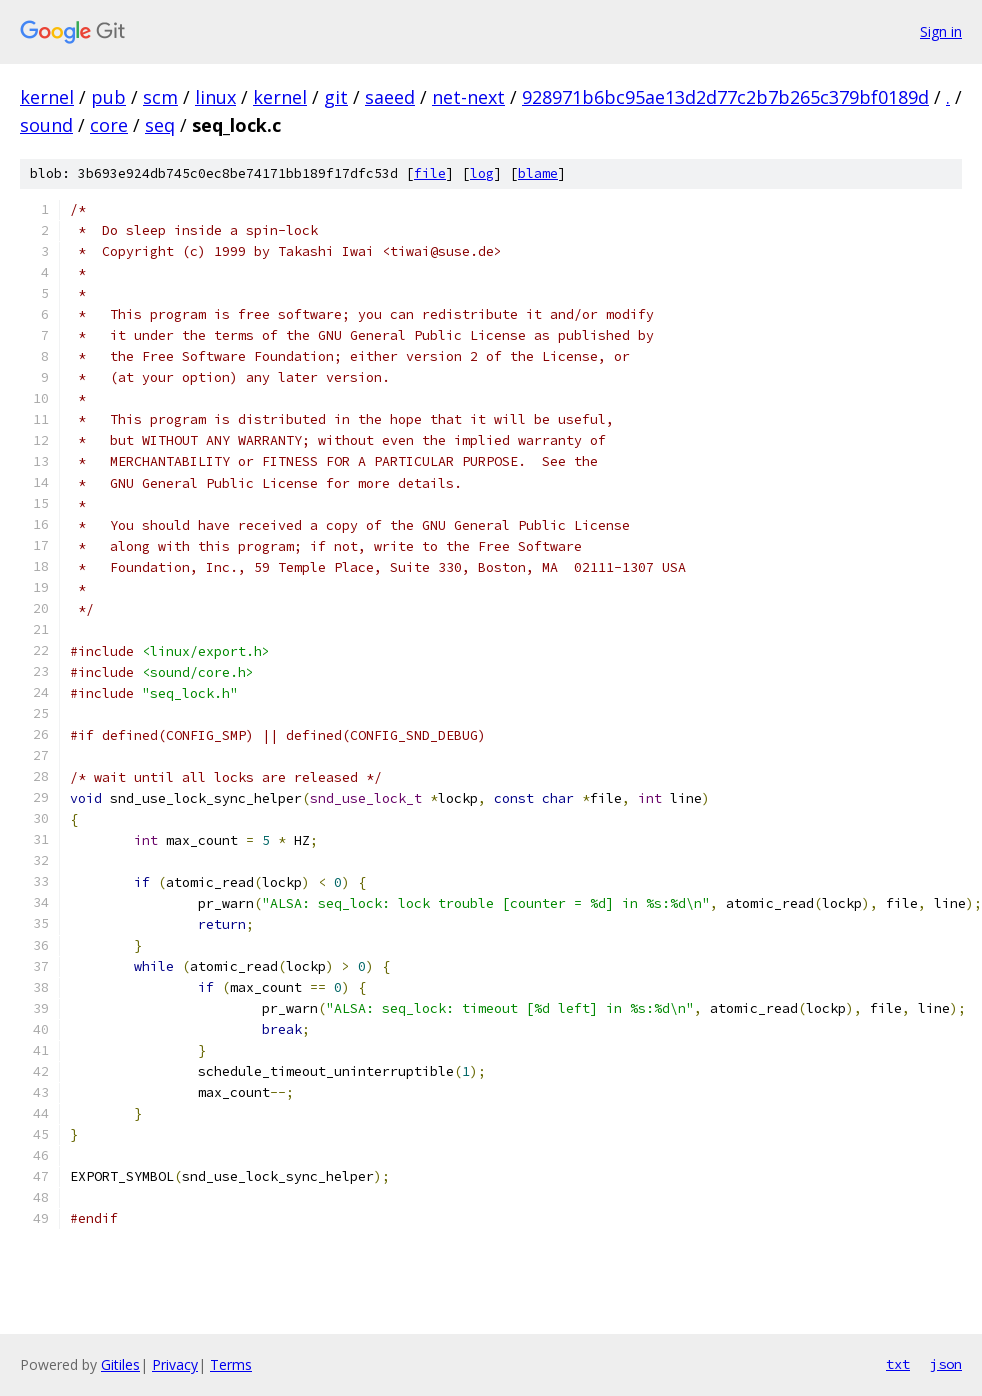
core (109, 125)
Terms (231, 1364)
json (946, 1364)
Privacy (175, 1364)
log (482, 173)
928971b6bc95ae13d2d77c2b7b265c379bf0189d (725, 97)
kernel (47, 97)
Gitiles (120, 1364)
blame (538, 173)
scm (160, 97)
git (336, 97)
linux (215, 97)
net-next (468, 97)
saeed (390, 97)
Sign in (941, 31)
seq (160, 125)
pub (108, 97)
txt (898, 1364)
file (430, 173)
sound (46, 125)
